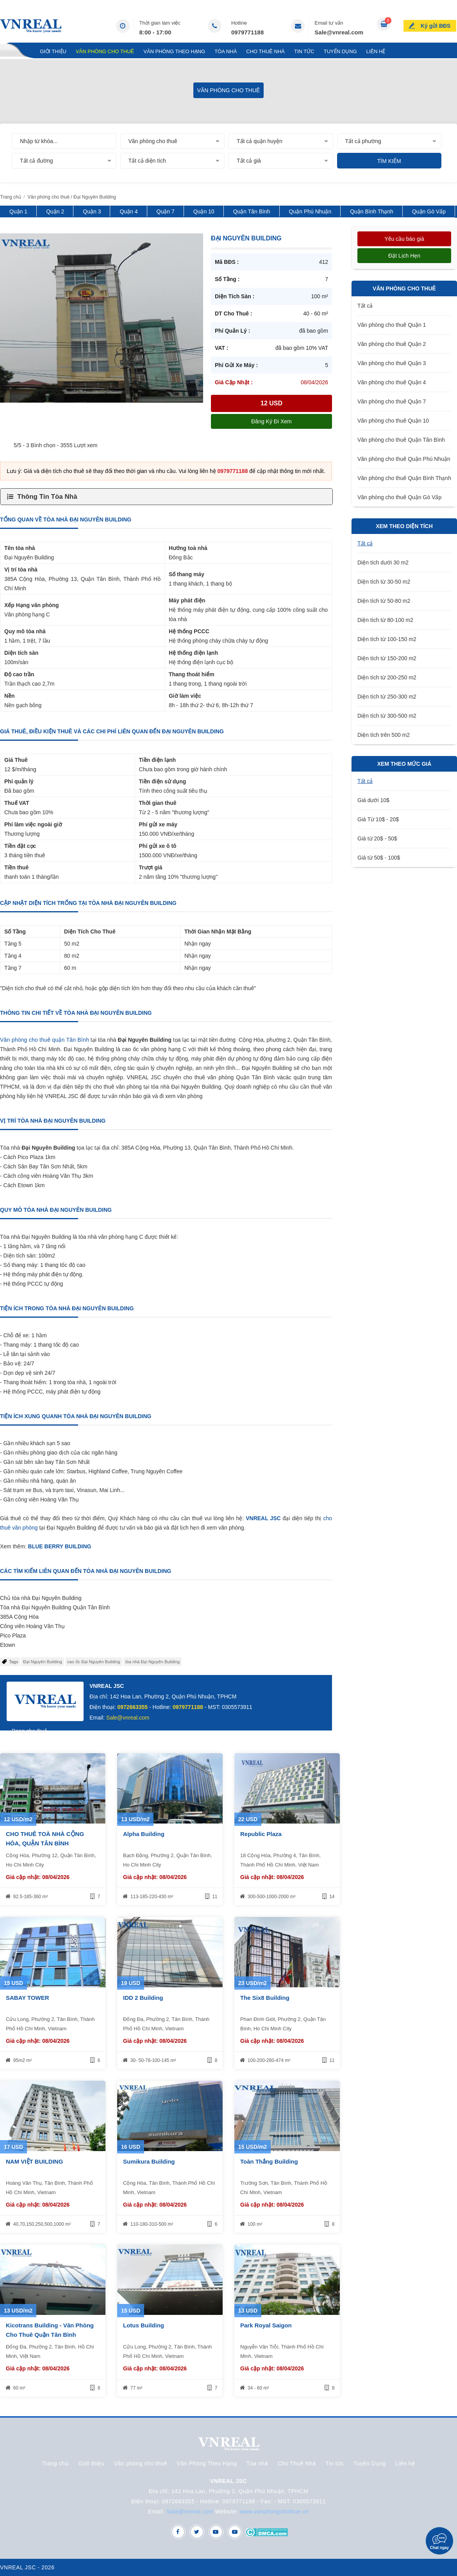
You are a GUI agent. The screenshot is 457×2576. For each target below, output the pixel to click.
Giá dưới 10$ (373, 800)
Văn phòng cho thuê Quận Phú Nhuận (403, 459)
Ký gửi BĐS (436, 25)
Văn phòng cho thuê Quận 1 (391, 325)
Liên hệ (376, 51)
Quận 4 (128, 211)
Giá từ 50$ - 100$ (378, 857)
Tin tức (304, 51)
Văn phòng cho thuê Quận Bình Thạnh (404, 478)
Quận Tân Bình (251, 211)
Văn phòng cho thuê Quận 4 (391, 382)
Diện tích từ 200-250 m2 (386, 677)
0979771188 (247, 32)
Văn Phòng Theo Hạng (174, 51)
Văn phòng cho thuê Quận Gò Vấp (399, 497)
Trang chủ (15, 51)
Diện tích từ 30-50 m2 (383, 582)
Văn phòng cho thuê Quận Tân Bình (401, 440)
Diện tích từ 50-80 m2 (383, 601)
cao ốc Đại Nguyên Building (93, 1661)
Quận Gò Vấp (429, 211)
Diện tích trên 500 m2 (383, 735)
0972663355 (132, 1707)
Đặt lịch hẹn (404, 256)
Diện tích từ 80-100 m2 (385, 620)
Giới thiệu (53, 51)
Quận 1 (18, 211)
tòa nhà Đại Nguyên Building (152, 1661)
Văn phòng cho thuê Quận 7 (391, 401)
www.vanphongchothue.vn (274, 2511)
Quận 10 (203, 211)
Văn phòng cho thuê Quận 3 (391, 363)
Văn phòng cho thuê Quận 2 (391, 344)
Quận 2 (55, 211)
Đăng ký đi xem (271, 421)
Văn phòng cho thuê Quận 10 (393, 420)
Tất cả (365, 306)
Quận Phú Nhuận (310, 211)
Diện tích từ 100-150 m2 (386, 639)
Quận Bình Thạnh (371, 211)
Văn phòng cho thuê (105, 51)
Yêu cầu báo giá (404, 239)
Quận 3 (92, 211)
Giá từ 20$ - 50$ (377, 838)
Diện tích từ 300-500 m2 (386, 716)
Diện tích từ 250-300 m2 (386, 696)
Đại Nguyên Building (42, 1661)
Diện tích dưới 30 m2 (383, 562)
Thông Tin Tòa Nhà (47, 496)
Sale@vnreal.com (338, 32)
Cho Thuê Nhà (265, 51)
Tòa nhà (225, 51)
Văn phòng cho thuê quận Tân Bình (44, 1040)
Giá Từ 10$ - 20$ (378, 819)
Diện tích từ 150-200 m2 (386, 658)
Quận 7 (166, 211)
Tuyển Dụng (340, 51)
